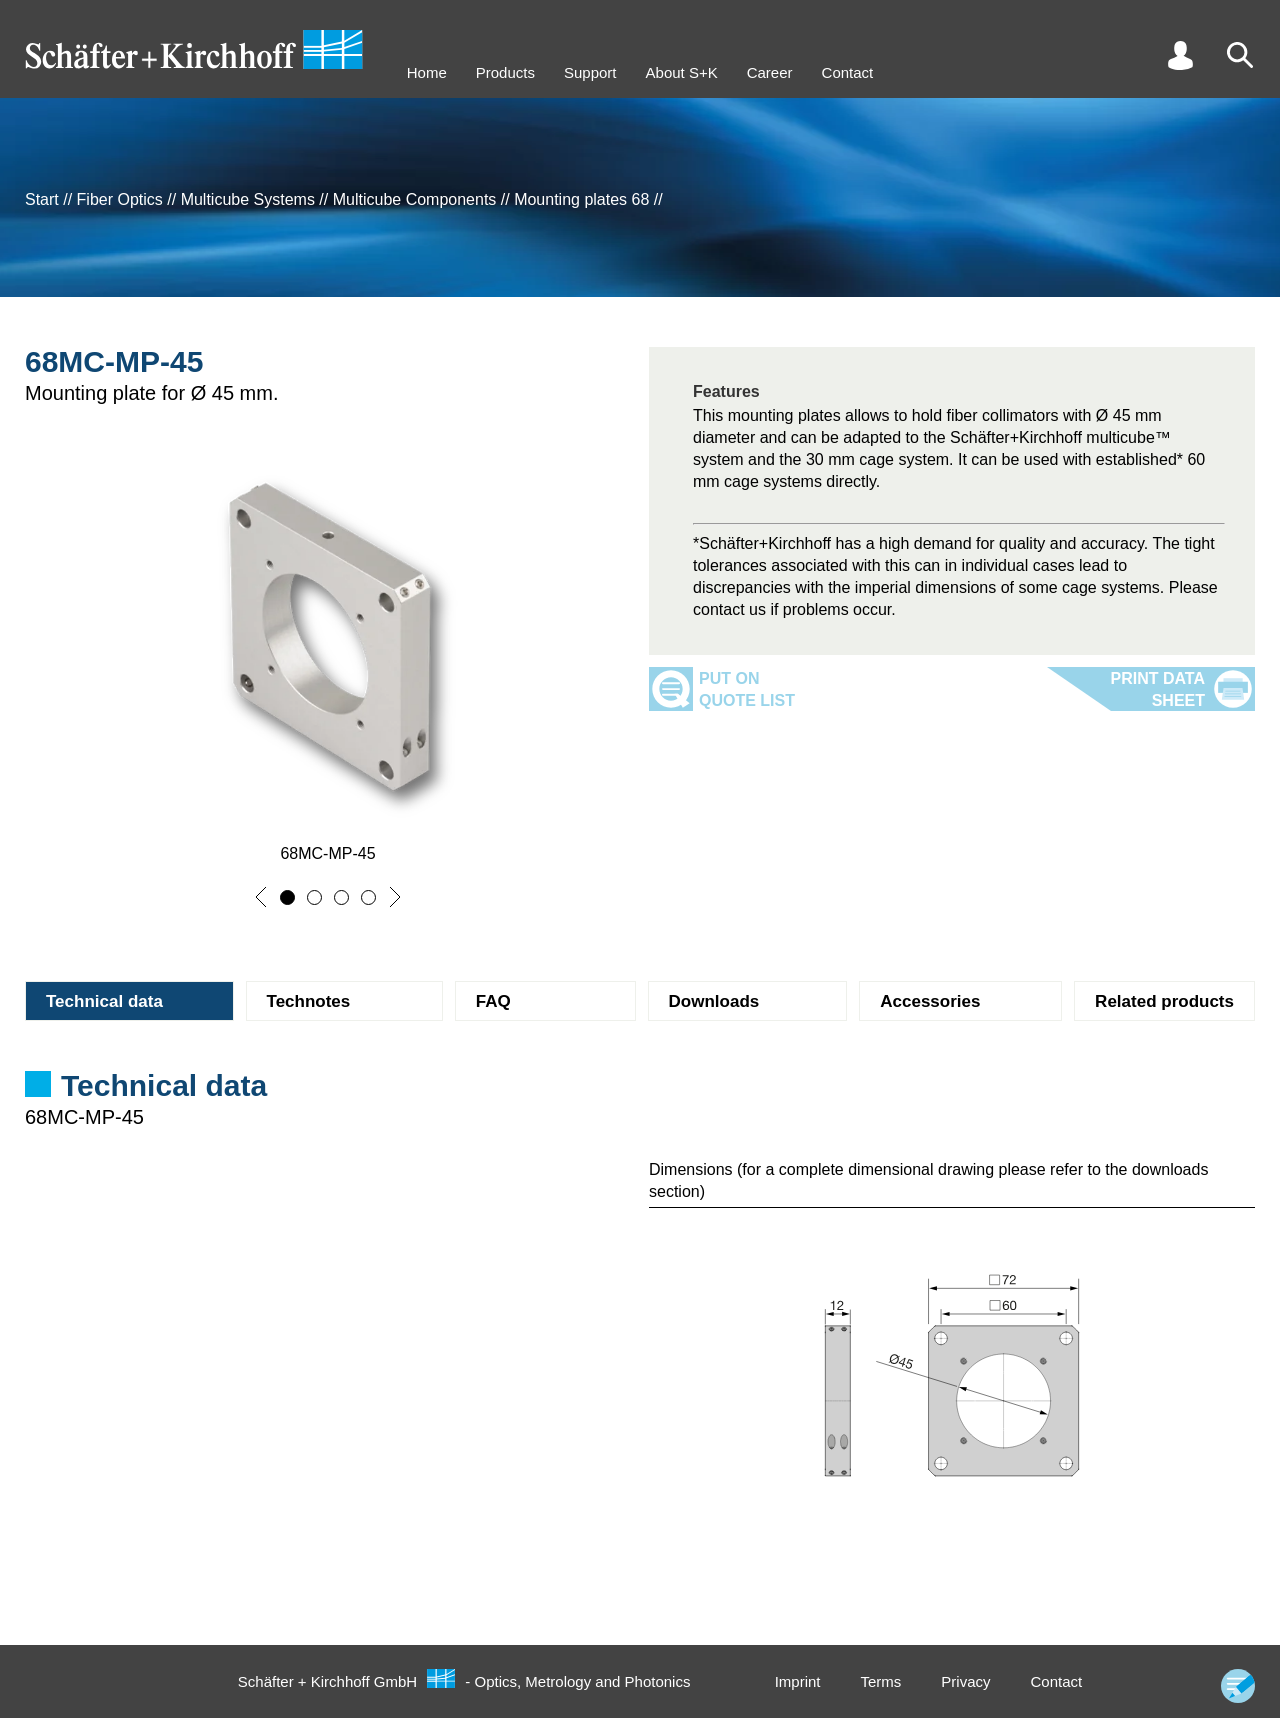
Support (590, 72)
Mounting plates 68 (581, 199)
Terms (880, 1681)
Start (42, 199)
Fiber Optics (120, 199)
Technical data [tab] (104, 1001)
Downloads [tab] (714, 1001)
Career (770, 72)
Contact (848, 72)
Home (427, 72)
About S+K (682, 72)
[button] (261, 897)
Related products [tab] (1164, 1001)
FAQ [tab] (493, 1001)
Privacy (965, 1681)
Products (505, 72)
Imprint (798, 1681)
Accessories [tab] (930, 1001)
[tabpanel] (640, 1110)
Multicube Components (415, 199)
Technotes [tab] (309, 1001)
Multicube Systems (248, 199)
